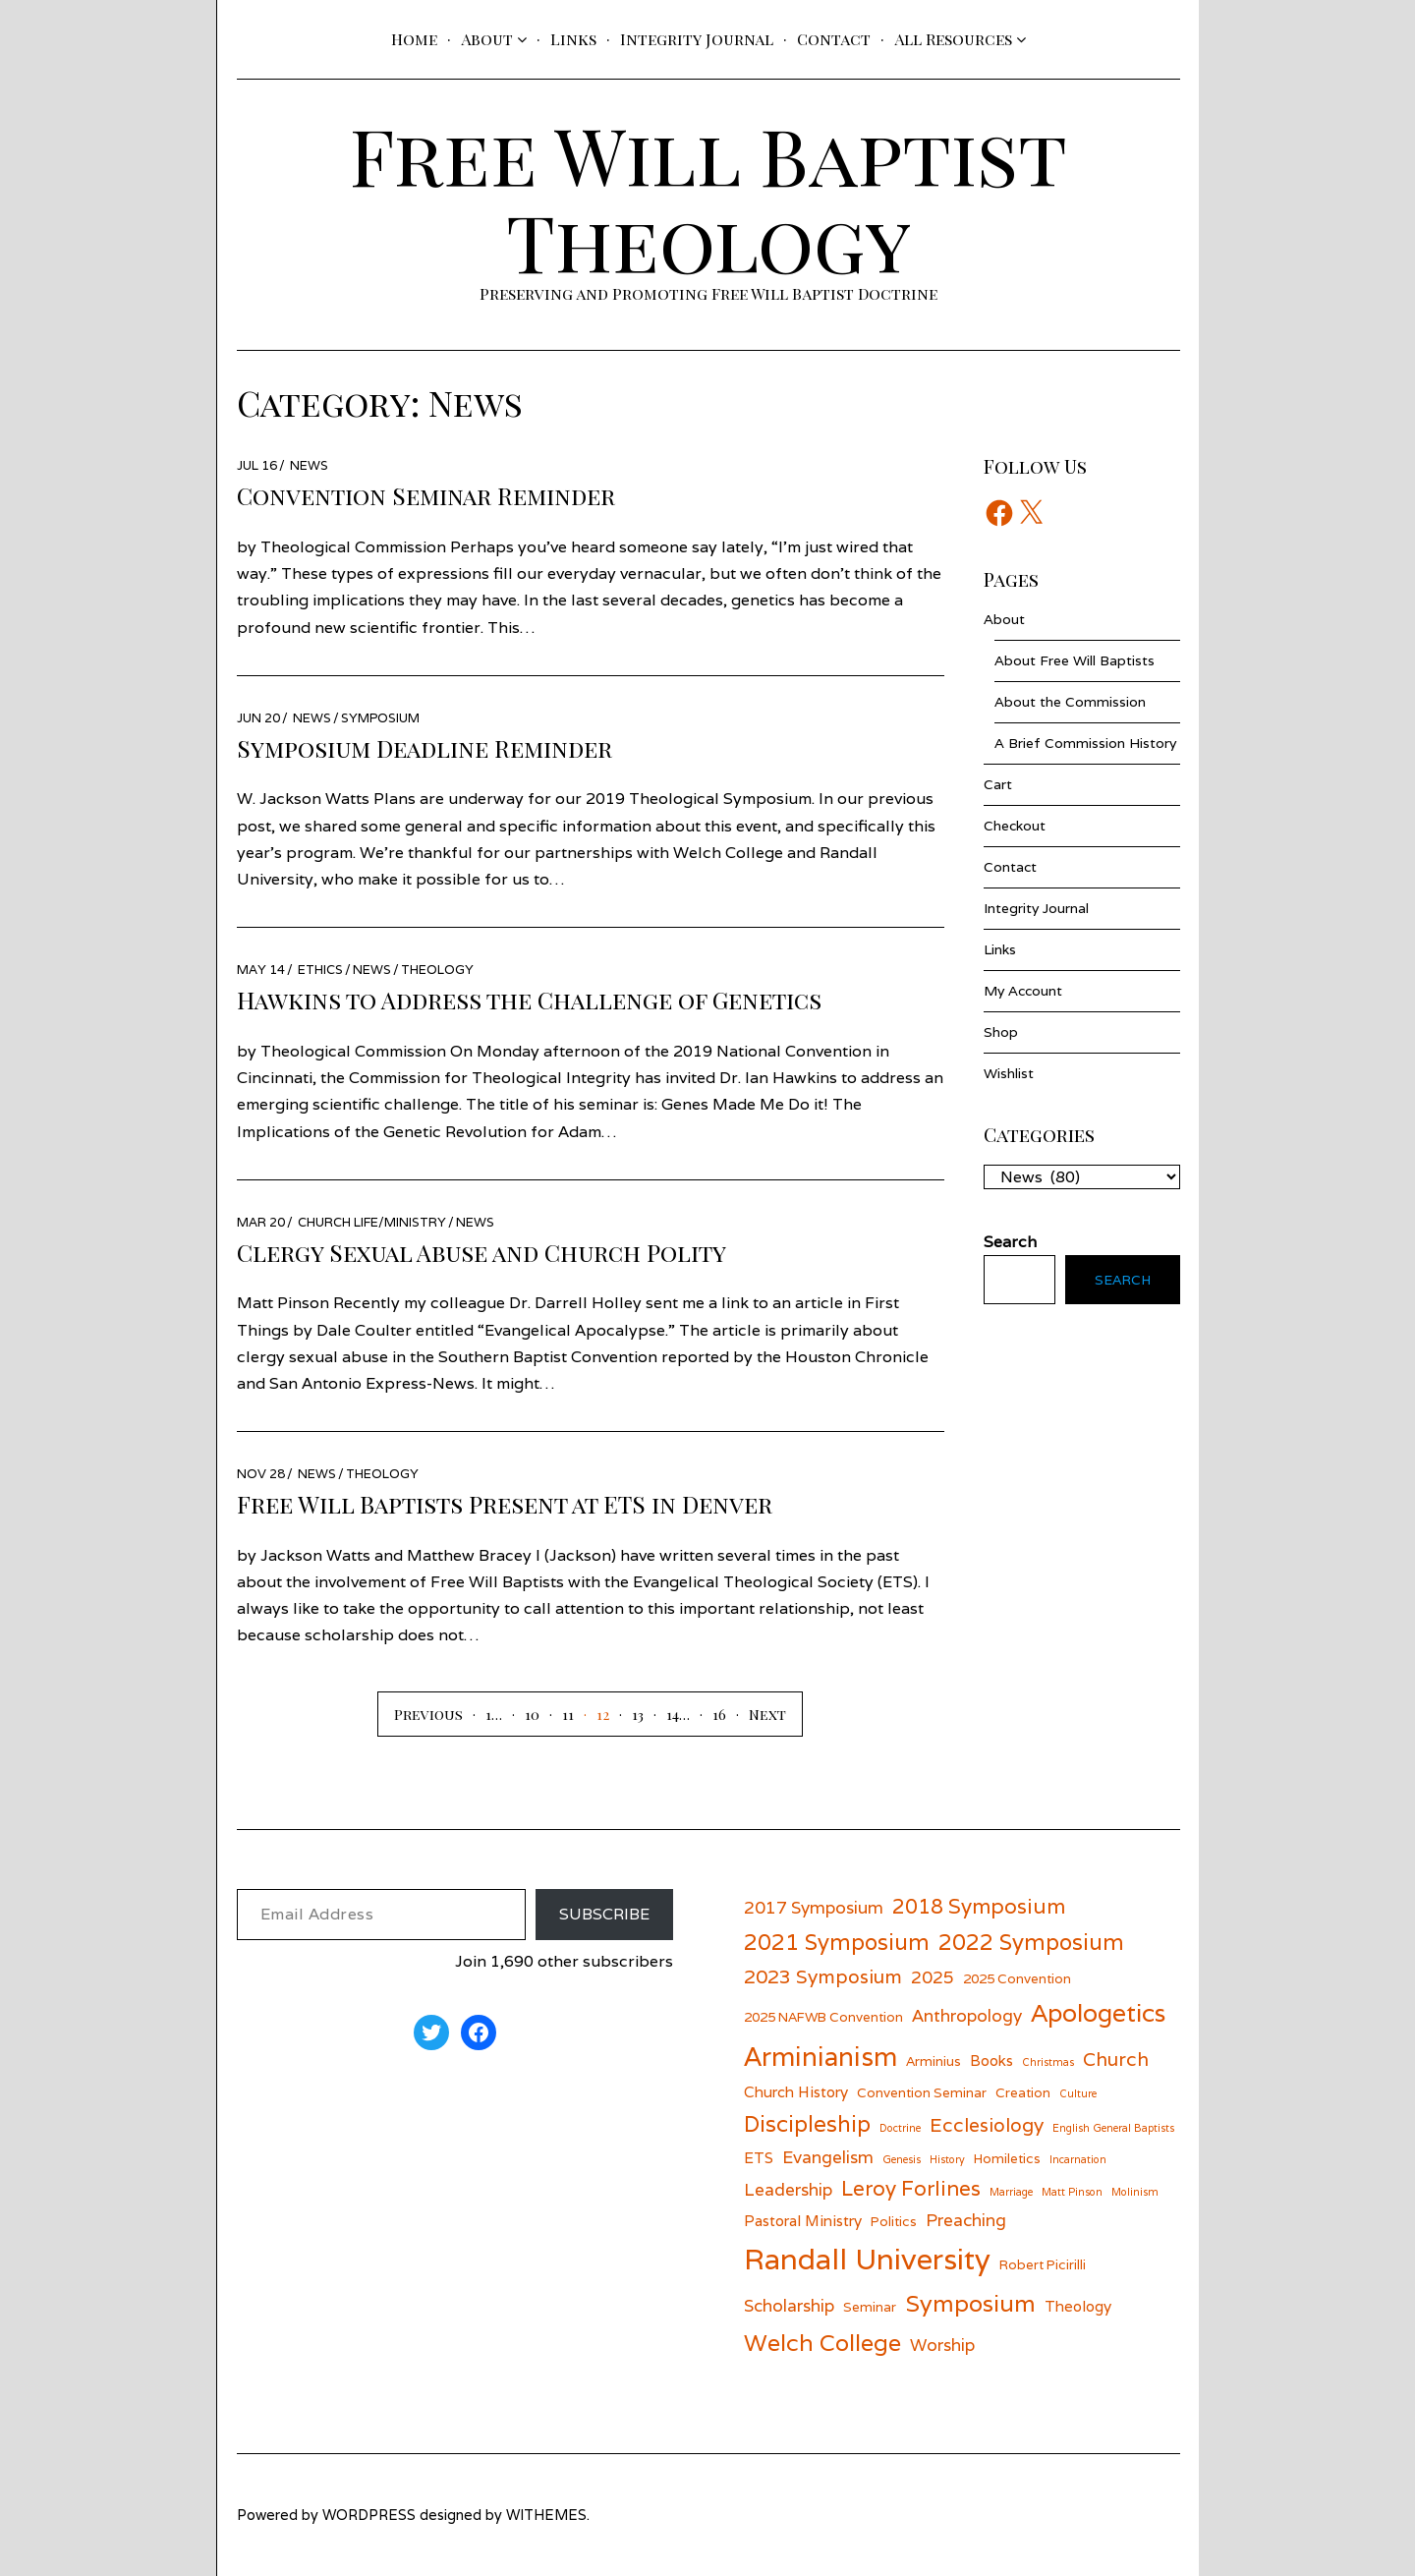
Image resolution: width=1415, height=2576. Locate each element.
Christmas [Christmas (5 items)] (1048, 2062)
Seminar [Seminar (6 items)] (869, 2307)
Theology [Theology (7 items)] (1078, 2306)
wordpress (369, 2514)
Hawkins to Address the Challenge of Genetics (529, 999)
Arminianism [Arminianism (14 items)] (820, 2056)
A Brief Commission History (1085, 743)
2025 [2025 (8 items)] (932, 1977)
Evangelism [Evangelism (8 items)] (828, 2157)
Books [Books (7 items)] (991, 2060)
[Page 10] (520, 1714)
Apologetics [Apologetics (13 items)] (1098, 2013)
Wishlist (1009, 1073)
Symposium (380, 718)
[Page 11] (556, 1714)
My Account (1023, 991)
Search (1123, 1279)
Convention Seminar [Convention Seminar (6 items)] (922, 2092)
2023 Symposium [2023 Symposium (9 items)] (823, 1976)
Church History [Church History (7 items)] (796, 2091)
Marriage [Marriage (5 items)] (1011, 2192)
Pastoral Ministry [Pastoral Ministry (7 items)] (803, 2220)
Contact (834, 39)
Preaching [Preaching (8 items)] (966, 2219)
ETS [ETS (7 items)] (758, 2157)
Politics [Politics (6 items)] (894, 2221)
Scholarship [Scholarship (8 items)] (789, 2305)
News (309, 465)
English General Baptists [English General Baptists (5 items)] (1113, 2128)
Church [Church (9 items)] (1116, 2058)
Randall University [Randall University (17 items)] (867, 2258)
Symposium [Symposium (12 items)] (970, 2303)
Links (573, 39)
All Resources (953, 39)
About (487, 39)
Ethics (320, 969)
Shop (1001, 1032)
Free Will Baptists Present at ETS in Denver (504, 1503)
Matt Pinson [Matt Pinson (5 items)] (1072, 2192)
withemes (546, 2514)
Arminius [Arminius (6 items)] (933, 2061)
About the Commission (1070, 702)
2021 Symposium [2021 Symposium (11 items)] (837, 1941)
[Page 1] (477, 1714)
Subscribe (604, 1914)
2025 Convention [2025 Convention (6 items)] (1017, 1978)
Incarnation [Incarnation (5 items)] (1077, 2159)
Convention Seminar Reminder (426, 495)
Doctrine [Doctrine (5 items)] (900, 2128)
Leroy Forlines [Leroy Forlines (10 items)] (911, 2188)
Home (414, 39)
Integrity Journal (696, 39)
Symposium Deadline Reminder (424, 748)
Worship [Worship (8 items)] (942, 2344)
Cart (998, 784)
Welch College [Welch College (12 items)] (822, 2342)
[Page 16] (708, 1714)
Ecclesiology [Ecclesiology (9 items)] (987, 2124)
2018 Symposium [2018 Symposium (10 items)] (978, 1906)
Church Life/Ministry (372, 1222)
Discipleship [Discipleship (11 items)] (807, 2123)
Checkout (1015, 825)
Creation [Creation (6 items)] (1022, 2092)
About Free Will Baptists (1074, 660)
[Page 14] (661, 1714)
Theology (437, 969)
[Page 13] (626, 1714)
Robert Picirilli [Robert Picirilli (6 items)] (1042, 2264)
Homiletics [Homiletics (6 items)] (1007, 2158)
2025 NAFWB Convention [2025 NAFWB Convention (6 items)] (823, 2017)
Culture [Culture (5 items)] (1078, 2093)
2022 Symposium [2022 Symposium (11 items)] (1031, 1941)
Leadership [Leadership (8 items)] (788, 2189)
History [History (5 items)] (947, 2159)
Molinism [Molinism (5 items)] (1135, 2192)
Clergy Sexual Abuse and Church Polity (481, 1252)
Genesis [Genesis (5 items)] (901, 2159)
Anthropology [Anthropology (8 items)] (967, 2015)
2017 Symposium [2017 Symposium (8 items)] (813, 1907)
